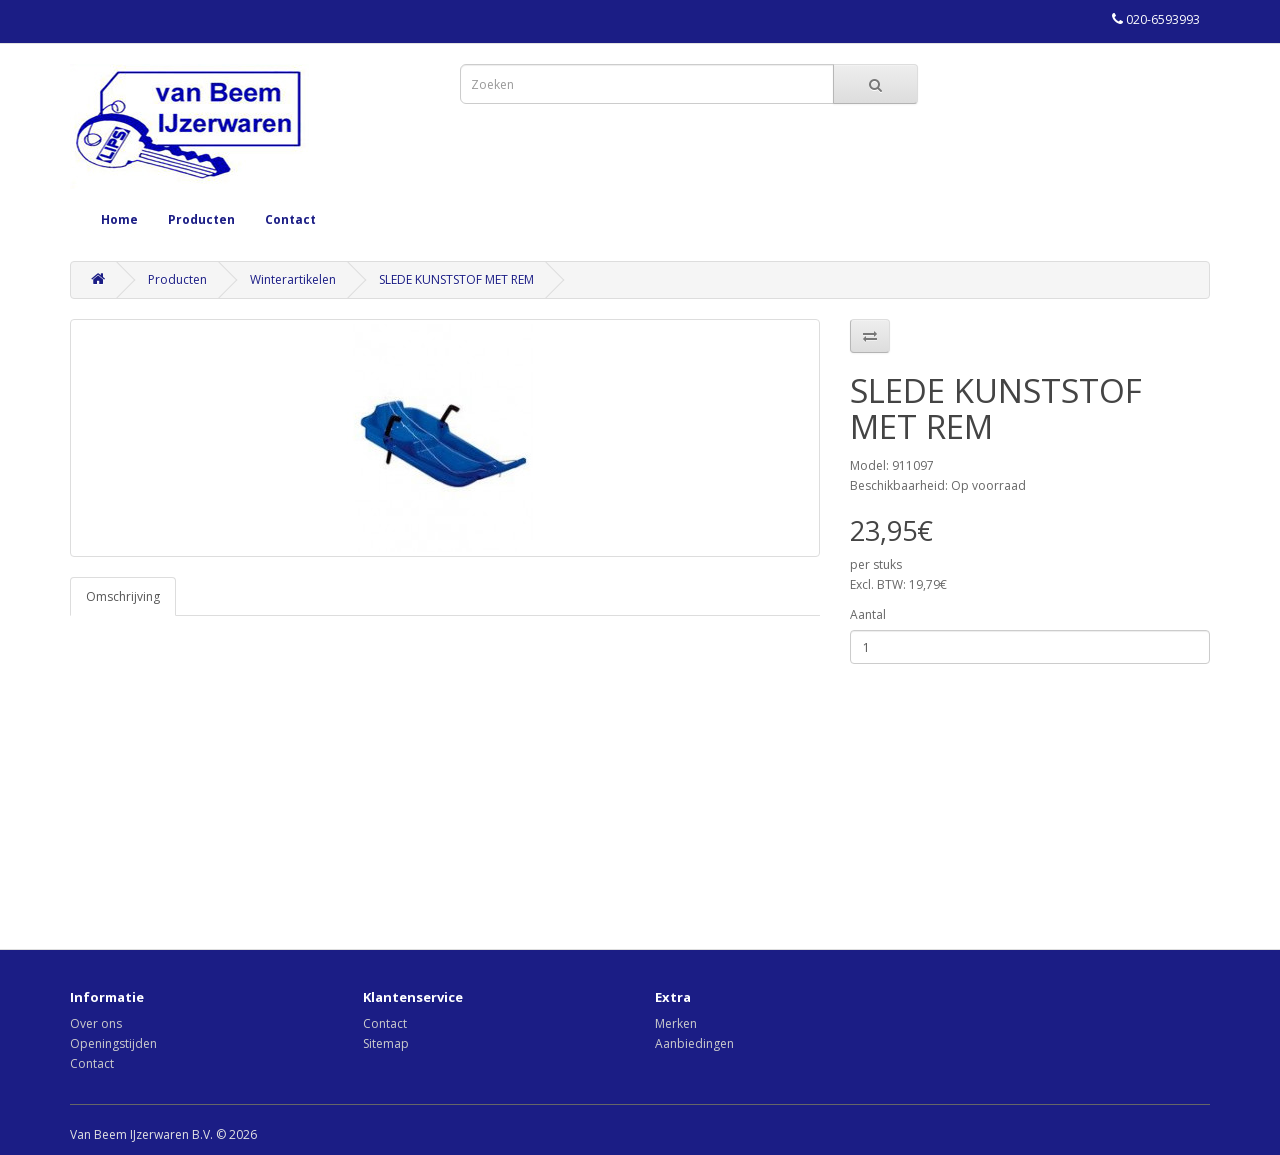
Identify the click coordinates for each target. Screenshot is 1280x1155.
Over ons (96, 1023)
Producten (201, 219)
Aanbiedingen (694, 1043)
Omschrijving (123, 596)
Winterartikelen (293, 279)
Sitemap (386, 1043)
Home (119, 219)
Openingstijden (113, 1043)
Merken (676, 1023)
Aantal (868, 614)
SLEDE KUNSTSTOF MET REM (456, 279)
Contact (290, 219)
